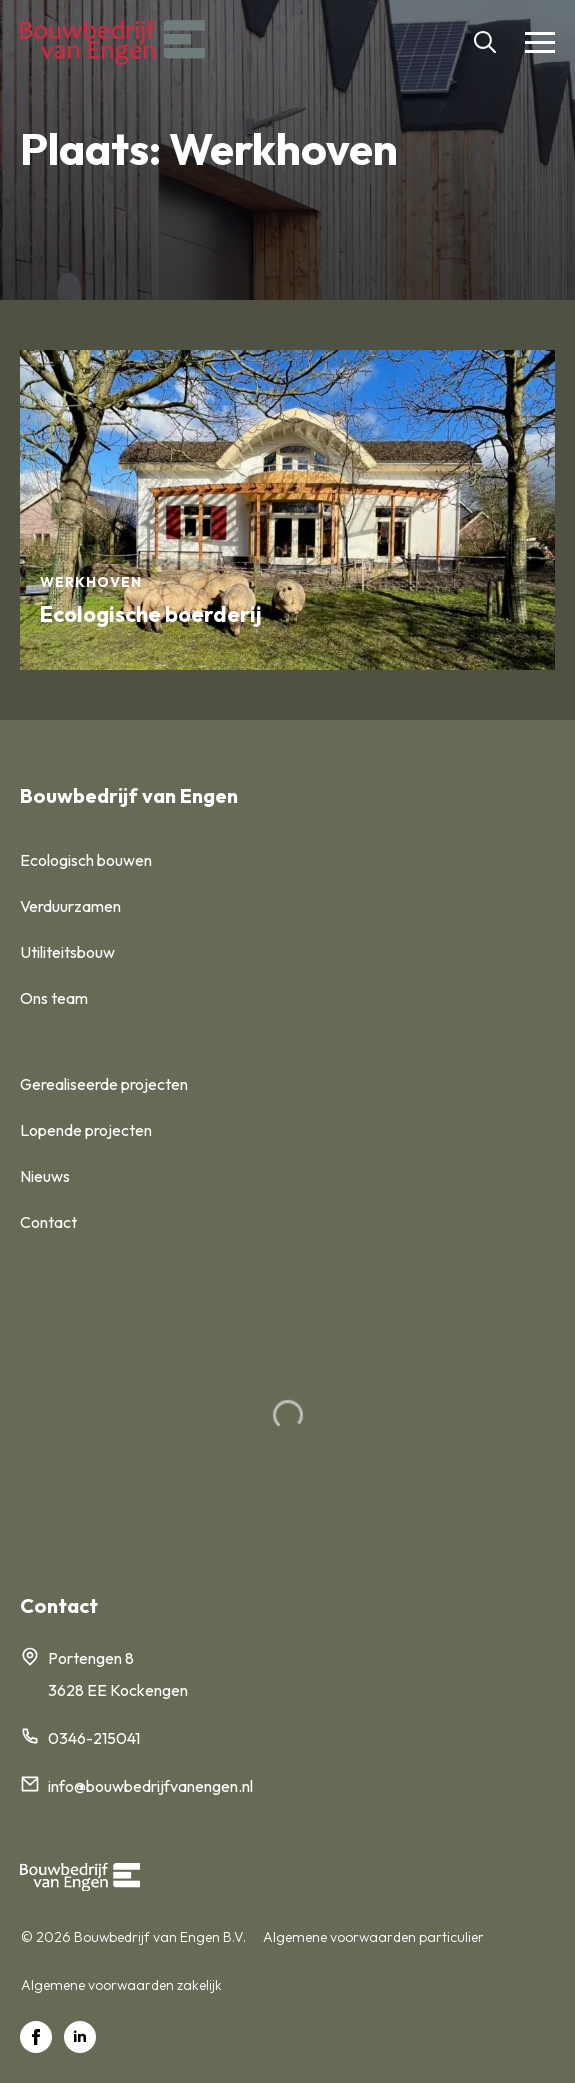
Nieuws (45, 1176)
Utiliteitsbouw (67, 952)
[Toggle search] (485, 42)
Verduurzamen (70, 906)
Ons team (54, 998)
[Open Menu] (540, 42)
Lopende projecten (86, 1130)
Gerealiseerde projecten (104, 1084)
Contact (48, 1222)
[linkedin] (80, 2037)
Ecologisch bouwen (86, 860)
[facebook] (36, 2037)
